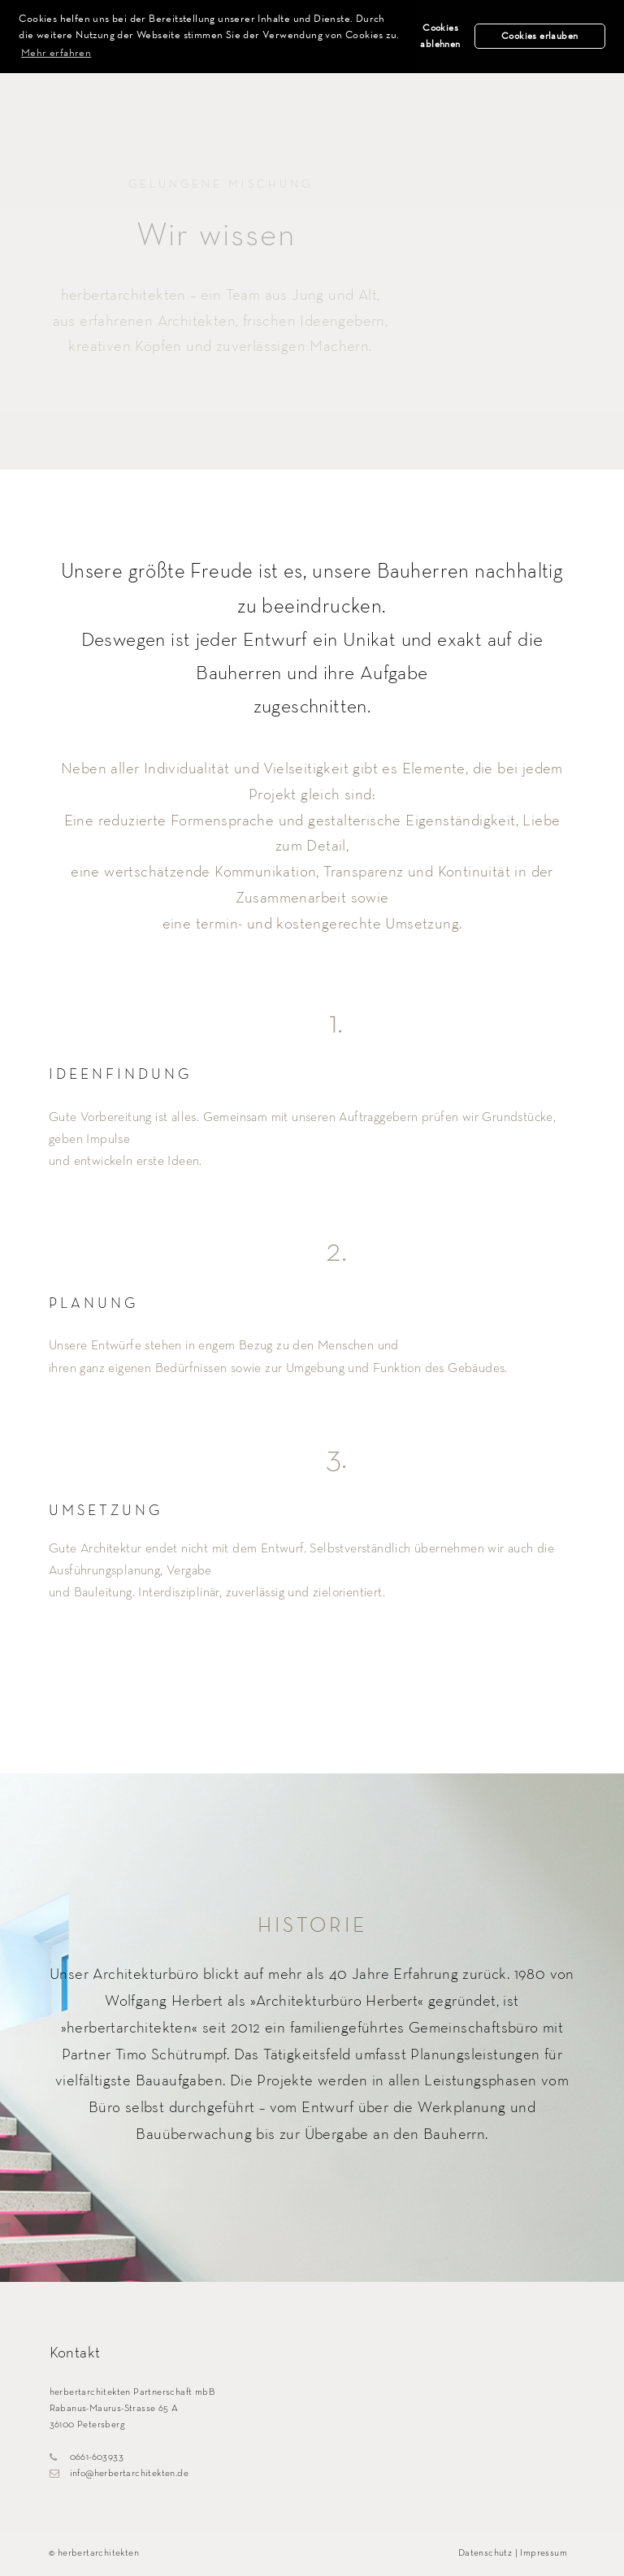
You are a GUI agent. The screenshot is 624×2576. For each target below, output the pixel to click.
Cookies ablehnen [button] (440, 36)
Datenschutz (485, 2553)
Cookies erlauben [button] (539, 35)
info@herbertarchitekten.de (119, 2474)
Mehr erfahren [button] (56, 51)
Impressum (543, 2553)
